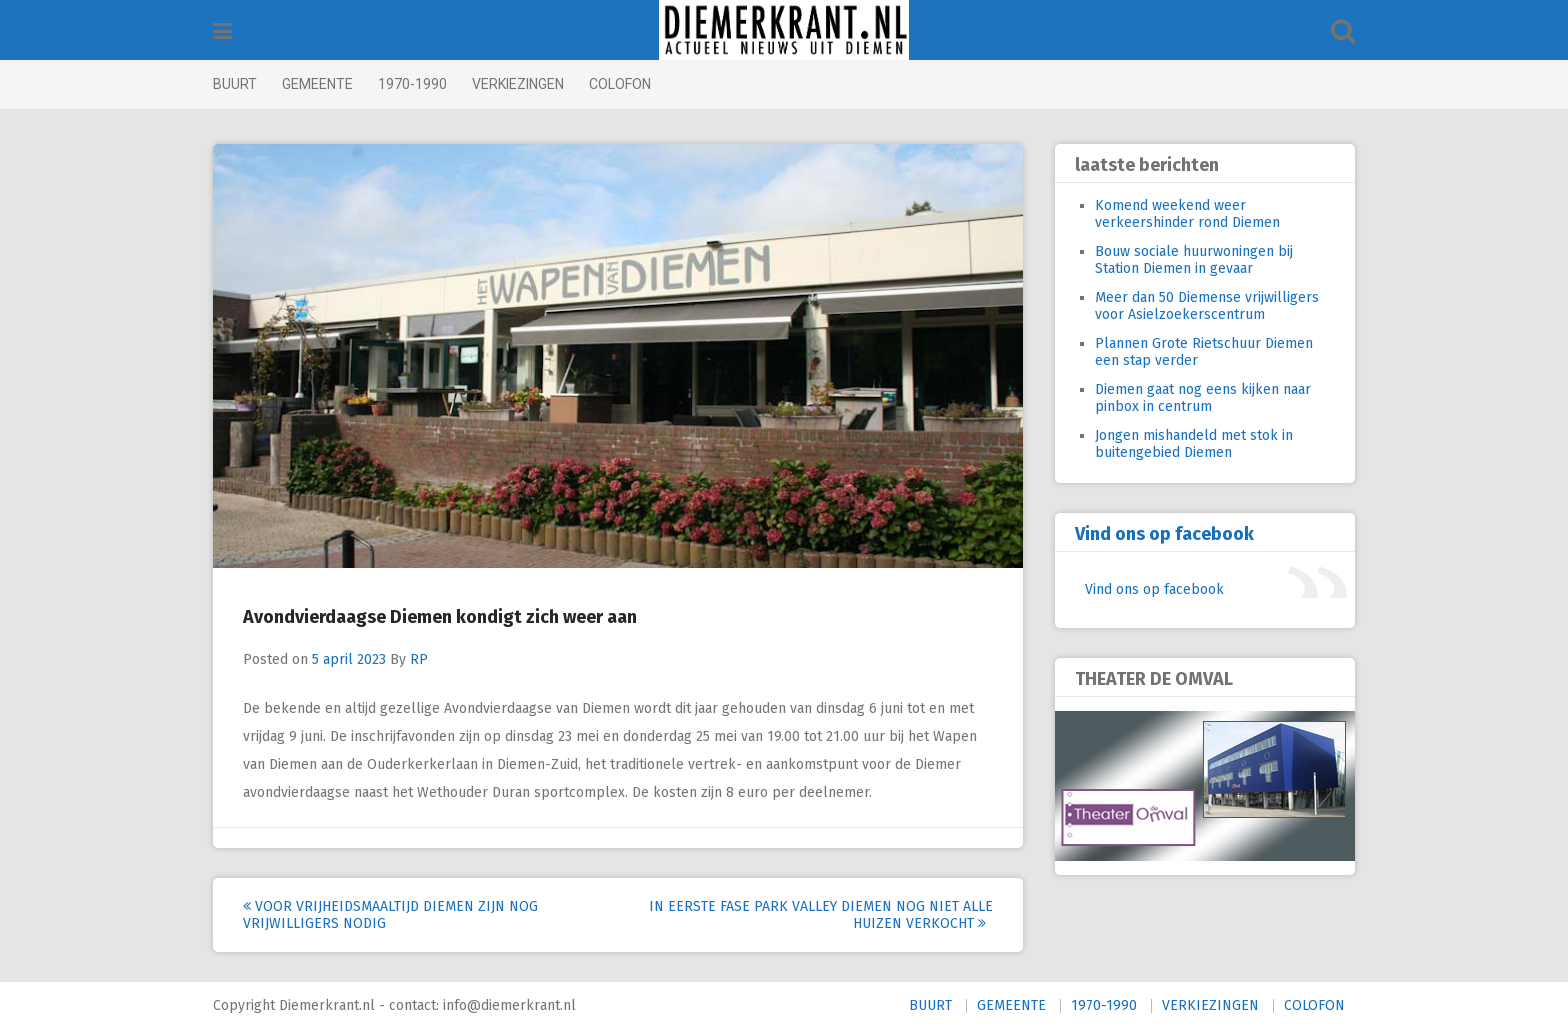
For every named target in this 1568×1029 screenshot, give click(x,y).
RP (419, 659)
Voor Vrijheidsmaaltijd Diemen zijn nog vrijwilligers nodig (390, 915)
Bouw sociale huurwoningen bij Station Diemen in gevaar (1194, 260)
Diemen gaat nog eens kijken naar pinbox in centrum (1203, 398)
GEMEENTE (317, 84)
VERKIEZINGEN (518, 84)
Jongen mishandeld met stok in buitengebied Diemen (1194, 444)
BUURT (235, 84)
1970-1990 (412, 84)
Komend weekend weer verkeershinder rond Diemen (1187, 214)
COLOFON (620, 84)
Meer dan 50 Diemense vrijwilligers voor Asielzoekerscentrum (1207, 306)
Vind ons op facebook (1164, 534)
